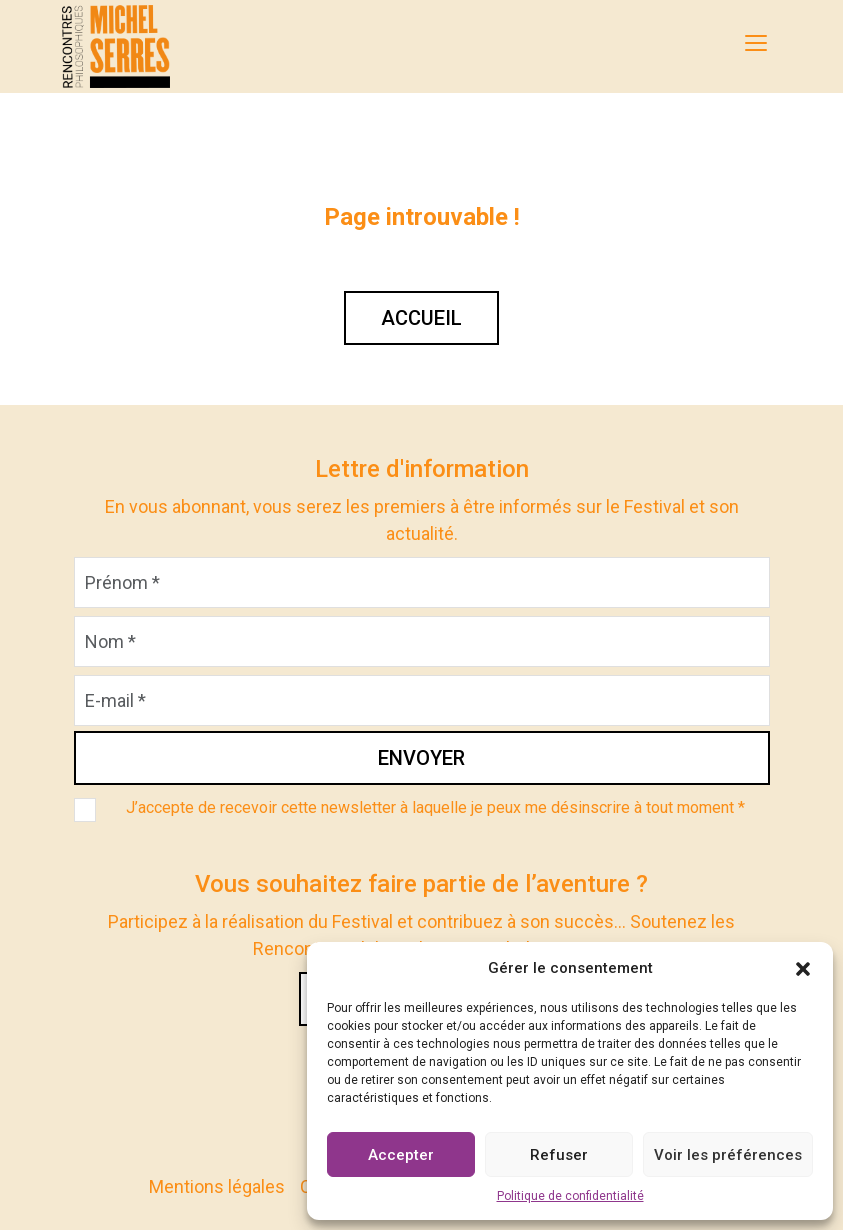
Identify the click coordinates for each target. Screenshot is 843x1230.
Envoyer (421, 758)
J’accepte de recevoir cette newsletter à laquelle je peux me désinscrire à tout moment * (435, 807)
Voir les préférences (728, 1155)
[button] (803, 968)
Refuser (559, 1155)
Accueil (421, 318)
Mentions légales (217, 1186)
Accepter (401, 1155)
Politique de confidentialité (570, 1196)
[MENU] (756, 43)
